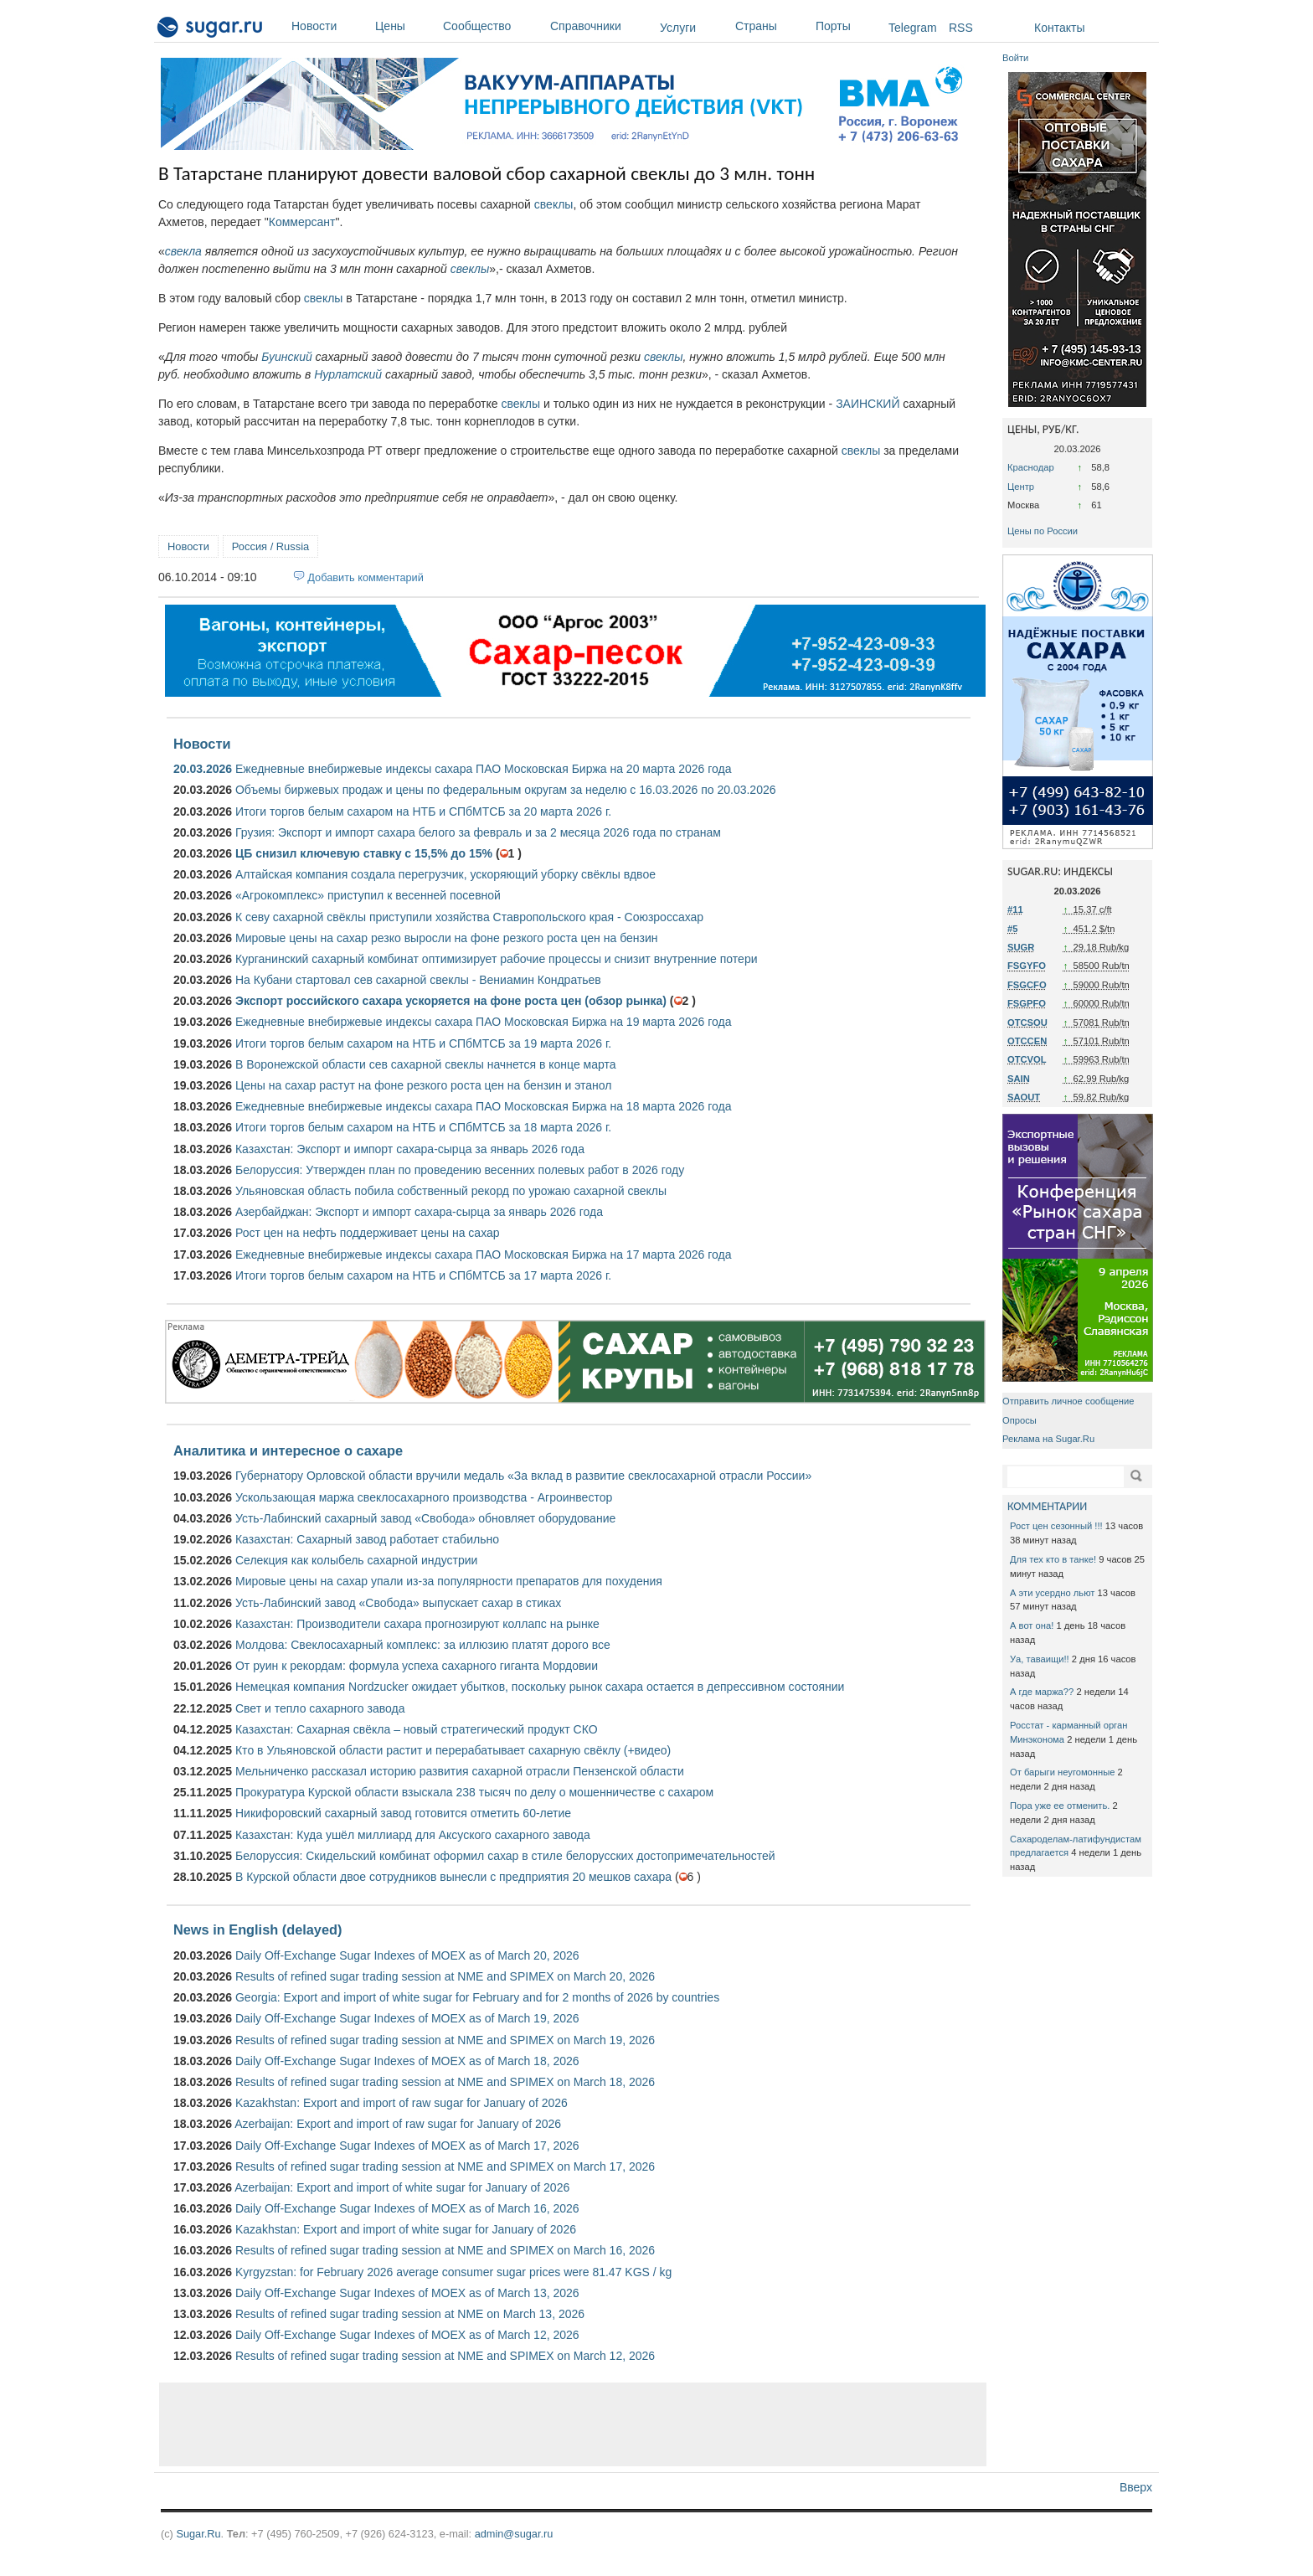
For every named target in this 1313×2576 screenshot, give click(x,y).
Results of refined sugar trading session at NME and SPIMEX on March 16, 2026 (445, 2250)
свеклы (554, 204)
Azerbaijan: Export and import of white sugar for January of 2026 (401, 2187)
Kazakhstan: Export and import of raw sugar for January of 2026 (401, 2103)
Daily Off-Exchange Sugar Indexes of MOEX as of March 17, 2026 (407, 2145)
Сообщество (492, 26)
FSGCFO (1027, 985)
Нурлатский (348, 374)
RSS (961, 27)
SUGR (1020, 947)
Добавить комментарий (365, 577)
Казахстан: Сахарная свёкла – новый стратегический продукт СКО (416, 1729)
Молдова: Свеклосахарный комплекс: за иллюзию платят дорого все (422, 1644)
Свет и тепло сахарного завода (319, 1708)
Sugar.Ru (198, 2533)
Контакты (1059, 27)
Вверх (1136, 2487)
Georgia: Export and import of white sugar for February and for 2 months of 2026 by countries (477, 1997)
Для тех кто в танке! (1053, 1559)
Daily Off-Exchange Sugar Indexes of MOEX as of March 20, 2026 (407, 1955)
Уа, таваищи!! (1039, 1659)
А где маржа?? (1042, 1692)
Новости (329, 26)
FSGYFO (1026, 966)
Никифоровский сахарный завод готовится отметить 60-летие (403, 1813)
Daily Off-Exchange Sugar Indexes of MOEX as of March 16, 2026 (407, 2208)
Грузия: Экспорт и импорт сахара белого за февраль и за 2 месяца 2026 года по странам (478, 832)
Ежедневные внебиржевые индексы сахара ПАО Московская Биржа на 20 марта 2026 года (483, 768)
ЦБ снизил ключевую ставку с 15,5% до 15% (363, 853)
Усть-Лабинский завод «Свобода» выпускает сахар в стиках (398, 1603)
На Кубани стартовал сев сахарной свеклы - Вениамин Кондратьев (418, 980)
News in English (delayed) (257, 1929)
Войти (1015, 58)
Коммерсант (302, 222)
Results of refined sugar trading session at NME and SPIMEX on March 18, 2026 (445, 2082)
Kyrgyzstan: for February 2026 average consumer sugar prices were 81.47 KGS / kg (453, 2272)
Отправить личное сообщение (1068, 1401)
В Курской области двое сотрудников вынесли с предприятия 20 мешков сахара (453, 1876)
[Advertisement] (572, 2424)
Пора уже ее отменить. (1060, 1806)
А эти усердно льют (1052, 1593)
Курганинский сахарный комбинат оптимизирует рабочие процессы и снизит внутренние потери (496, 959)
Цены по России (1042, 531)
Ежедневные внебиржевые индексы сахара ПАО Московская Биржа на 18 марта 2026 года (483, 1106)
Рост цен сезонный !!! (1056, 1526)
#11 (1015, 909)
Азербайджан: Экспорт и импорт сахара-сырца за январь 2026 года (419, 1211)
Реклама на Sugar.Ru (1048, 1439)
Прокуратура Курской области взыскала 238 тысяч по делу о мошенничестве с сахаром (474, 1792)
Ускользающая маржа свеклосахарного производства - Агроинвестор (423, 1497)
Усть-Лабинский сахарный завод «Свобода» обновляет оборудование (425, 1518)
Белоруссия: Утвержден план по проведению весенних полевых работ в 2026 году (459, 1170)
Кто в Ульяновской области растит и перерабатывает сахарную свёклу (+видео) (453, 1750)
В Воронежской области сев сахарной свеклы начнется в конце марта (425, 1064)
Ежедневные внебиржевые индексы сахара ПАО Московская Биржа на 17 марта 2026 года (483, 1254)
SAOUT (1023, 1097)
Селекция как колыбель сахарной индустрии (356, 1560)
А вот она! (1031, 1625)
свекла (183, 251)
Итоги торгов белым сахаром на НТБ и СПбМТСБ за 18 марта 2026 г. (423, 1127)
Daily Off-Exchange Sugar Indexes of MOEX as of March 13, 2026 (407, 2293)
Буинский (286, 356)
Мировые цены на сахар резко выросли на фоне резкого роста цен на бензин (446, 938)
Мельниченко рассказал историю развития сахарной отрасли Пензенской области (459, 1771)
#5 (1012, 929)
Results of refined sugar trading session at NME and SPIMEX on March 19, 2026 (445, 2040)
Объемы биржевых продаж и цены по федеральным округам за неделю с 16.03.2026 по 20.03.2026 (505, 789)
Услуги (678, 27)
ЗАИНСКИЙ (867, 403)
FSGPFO (1026, 1003)
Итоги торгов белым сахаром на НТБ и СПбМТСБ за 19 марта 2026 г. (423, 1043)
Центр (1020, 487)
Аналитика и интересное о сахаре (288, 1450)
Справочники (600, 26)
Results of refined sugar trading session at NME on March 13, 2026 (409, 2314)
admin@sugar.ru (514, 2533)
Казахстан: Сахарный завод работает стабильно (367, 1539)
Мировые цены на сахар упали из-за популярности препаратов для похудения (448, 1581)
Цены (405, 26)
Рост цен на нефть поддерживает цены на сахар (367, 1232)
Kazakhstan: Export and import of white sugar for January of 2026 (405, 2229)
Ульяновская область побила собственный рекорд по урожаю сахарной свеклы (451, 1191)
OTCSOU (1027, 1023)
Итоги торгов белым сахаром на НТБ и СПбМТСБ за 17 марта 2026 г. (423, 1275)
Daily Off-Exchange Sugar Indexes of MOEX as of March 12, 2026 (407, 2335)
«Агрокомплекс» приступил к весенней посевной (368, 895)
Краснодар (1030, 467)
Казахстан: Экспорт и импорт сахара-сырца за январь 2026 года (409, 1149)
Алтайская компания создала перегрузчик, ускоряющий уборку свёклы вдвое (445, 874)
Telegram (912, 27)
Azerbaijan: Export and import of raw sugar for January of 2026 (397, 2123)
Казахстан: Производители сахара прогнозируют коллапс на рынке (417, 1624)
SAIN (1018, 1079)
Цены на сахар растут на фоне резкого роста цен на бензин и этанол (423, 1085)
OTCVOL (1027, 1059)
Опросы (1019, 1420)
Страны (771, 26)
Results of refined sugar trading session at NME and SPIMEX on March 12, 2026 (445, 2355)
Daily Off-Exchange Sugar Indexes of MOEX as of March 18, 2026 (407, 2061)
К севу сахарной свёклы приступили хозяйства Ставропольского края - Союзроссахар (469, 917)
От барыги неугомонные (1062, 1772)
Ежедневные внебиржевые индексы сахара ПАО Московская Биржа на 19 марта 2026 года (483, 1021)
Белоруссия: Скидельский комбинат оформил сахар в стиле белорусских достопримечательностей (505, 1855)
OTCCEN (1027, 1041)
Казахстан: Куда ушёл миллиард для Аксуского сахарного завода (412, 1835)
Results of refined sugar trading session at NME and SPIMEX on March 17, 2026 (445, 2166)
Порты (848, 26)
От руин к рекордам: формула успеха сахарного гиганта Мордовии (416, 1665)
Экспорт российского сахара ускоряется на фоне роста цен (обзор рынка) (451, 1000)
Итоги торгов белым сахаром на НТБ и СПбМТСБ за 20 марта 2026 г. (423, 811)
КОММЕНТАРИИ (1047, 1506)
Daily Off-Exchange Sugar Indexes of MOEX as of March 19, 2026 (407, 2018)
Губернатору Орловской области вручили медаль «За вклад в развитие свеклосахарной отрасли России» (523, 1475)
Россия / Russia (270, 546)
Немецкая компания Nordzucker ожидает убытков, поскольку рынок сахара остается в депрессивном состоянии (539, 1686)
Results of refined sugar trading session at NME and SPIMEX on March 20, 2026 (445, 1976)
